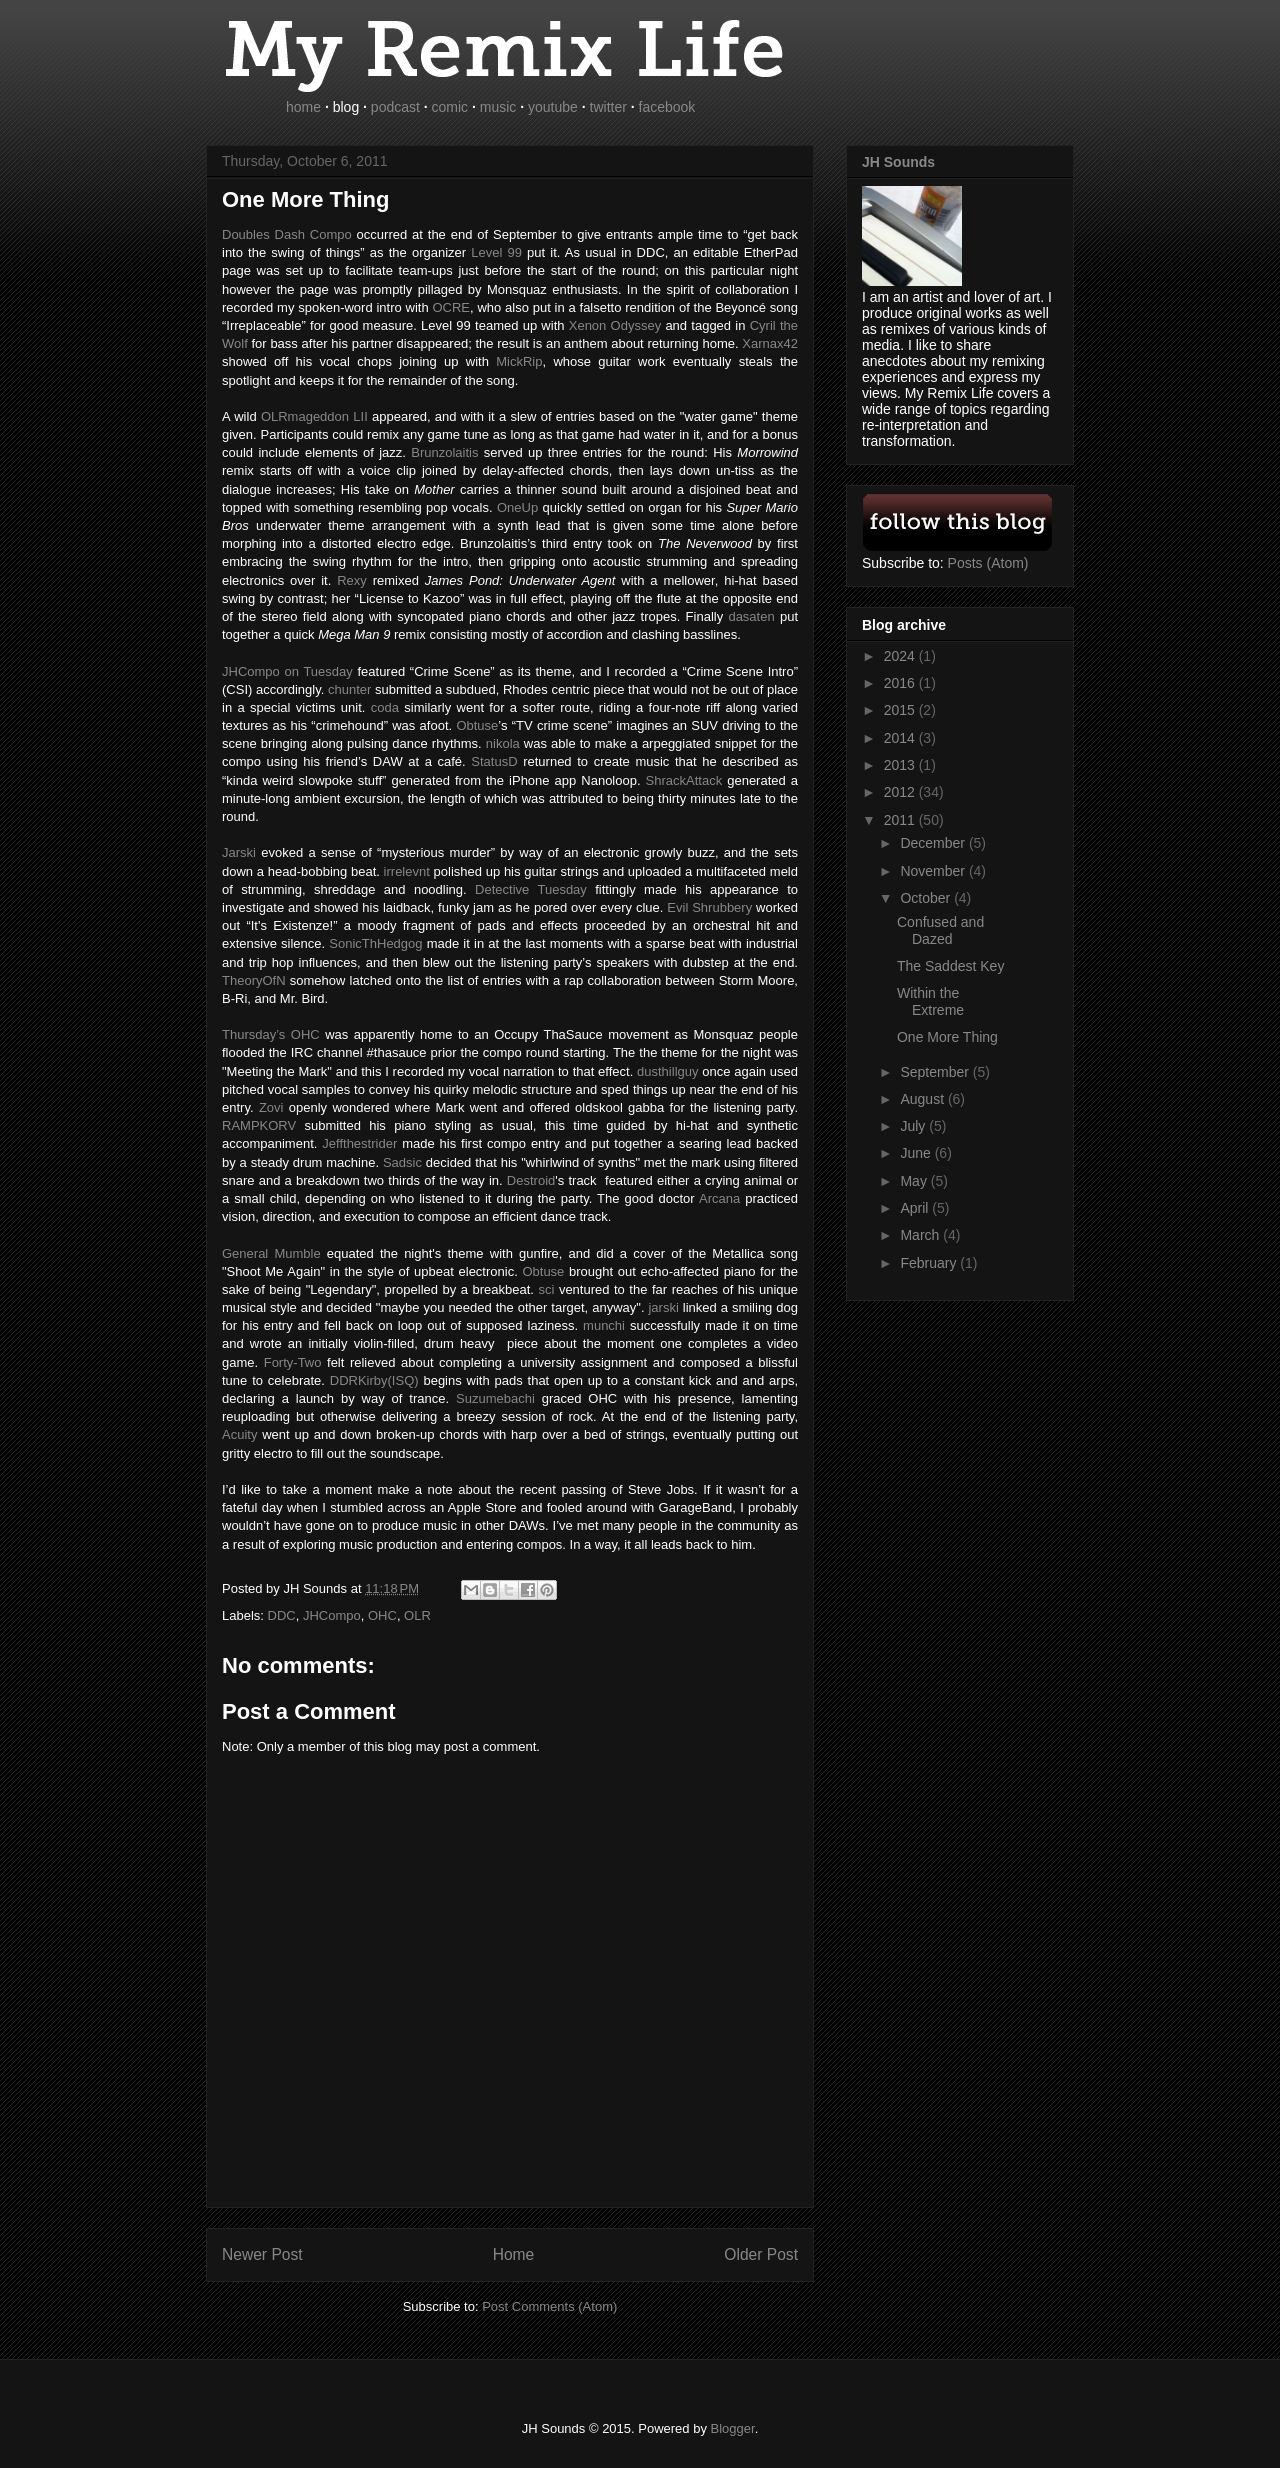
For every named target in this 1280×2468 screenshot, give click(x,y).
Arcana (719, 1198)
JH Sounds (898, 162)
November (934, 871)
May (915, 1181)
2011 (901, 820)
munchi (604, 1325)
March (921, 1235)
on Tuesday (287, 671)
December (934, 843)
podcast (395, 107)
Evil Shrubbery (709, 907)
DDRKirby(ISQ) (374, 1380)
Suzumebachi (495, 1398)
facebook (667, 107)
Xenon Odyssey (615, 325)
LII (314, 416)
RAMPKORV (259, 1125)
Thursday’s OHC (271, 1034)
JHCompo (332, 1615)
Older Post (761, 2254)
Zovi (271, 1107)
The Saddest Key (950, 966)
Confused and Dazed (940, 930)
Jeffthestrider (359, 1143)
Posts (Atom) (988, 563)
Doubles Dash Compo (287, 234)
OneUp (517, 507)
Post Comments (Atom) (549, 2306)
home (303, 107)
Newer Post (262, 2254)
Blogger (733, 2428)
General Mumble (271, 1253)
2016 (901, 683)
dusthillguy (667, 1071)
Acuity (239, 1434)
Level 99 (496, 252)
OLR (417, 1615)
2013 (901, 765)
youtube (553, 107)
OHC (382, 1615)
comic (450, 107)
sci (546, 1289)
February (930, 1263)
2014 (901, 738)
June (917, 1153)
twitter (608, 107)
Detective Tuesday (531, 889)
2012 (901, 792)
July (914, 1126)
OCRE (451, 307)
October (927, 898)
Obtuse (543, 1271)
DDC (282, 1615)
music (498, 107)
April (916, 1208)
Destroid (531, 1180)
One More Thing (947, 1037)
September (936, 1072)
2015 (901, 710)
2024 (901, 656)
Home (514, 2254)
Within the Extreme (930, 1001)
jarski (663, 1307)
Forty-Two (289, 1362)
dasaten (751, 616)
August (923, 1099)
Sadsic (402, 1162)
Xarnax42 (770, 343)
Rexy (352, 580)
